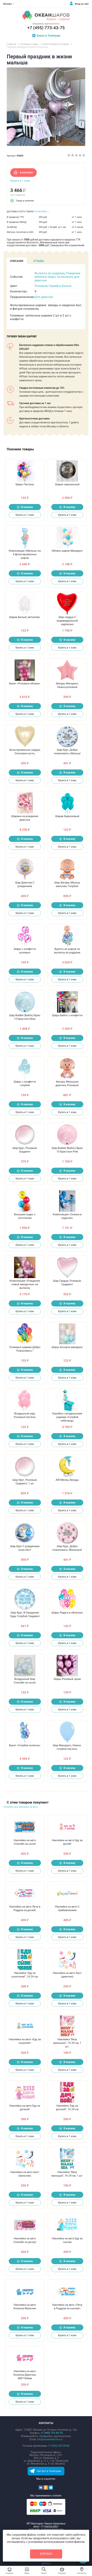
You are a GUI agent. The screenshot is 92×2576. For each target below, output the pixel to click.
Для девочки (44, 297)
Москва (7, 3)
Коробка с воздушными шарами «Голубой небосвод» (67, 1417)
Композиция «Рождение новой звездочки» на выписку (25, 1284)
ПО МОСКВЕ (40, 211)
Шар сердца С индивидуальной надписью (67, 620)
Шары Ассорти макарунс (67, 1347)
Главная (9, 2573)
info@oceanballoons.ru (49, 2439)
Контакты (81, 2573)
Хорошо (46, 2553)
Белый (66, 286)
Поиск (44, 2573)
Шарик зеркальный (67, 484)
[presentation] (17, 260)
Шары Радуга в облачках (67, 1612)
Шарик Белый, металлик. (25, 617)
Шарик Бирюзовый (67, 816)
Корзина (62, 2573)
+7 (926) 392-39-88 (58, 2445)
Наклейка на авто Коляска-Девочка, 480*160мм (25, 2375)
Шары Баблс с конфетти (67, 1015)
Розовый (41, 286)
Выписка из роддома (50, 273)
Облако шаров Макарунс (67, 550)
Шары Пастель (24, 484)
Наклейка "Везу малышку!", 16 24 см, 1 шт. (67, 2043)
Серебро (55, 286)
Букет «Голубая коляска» (24, 1745)
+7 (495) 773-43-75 (46, 27)
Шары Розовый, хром (67, 1679)
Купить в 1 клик (20, 180)
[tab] (17, 260)
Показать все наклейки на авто (21, 1806)
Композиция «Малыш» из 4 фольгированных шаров (25, 554)
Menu (27, 2573)
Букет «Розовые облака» (24, 683)
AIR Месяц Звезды (67, 1479)
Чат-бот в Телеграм (48, 2471)
